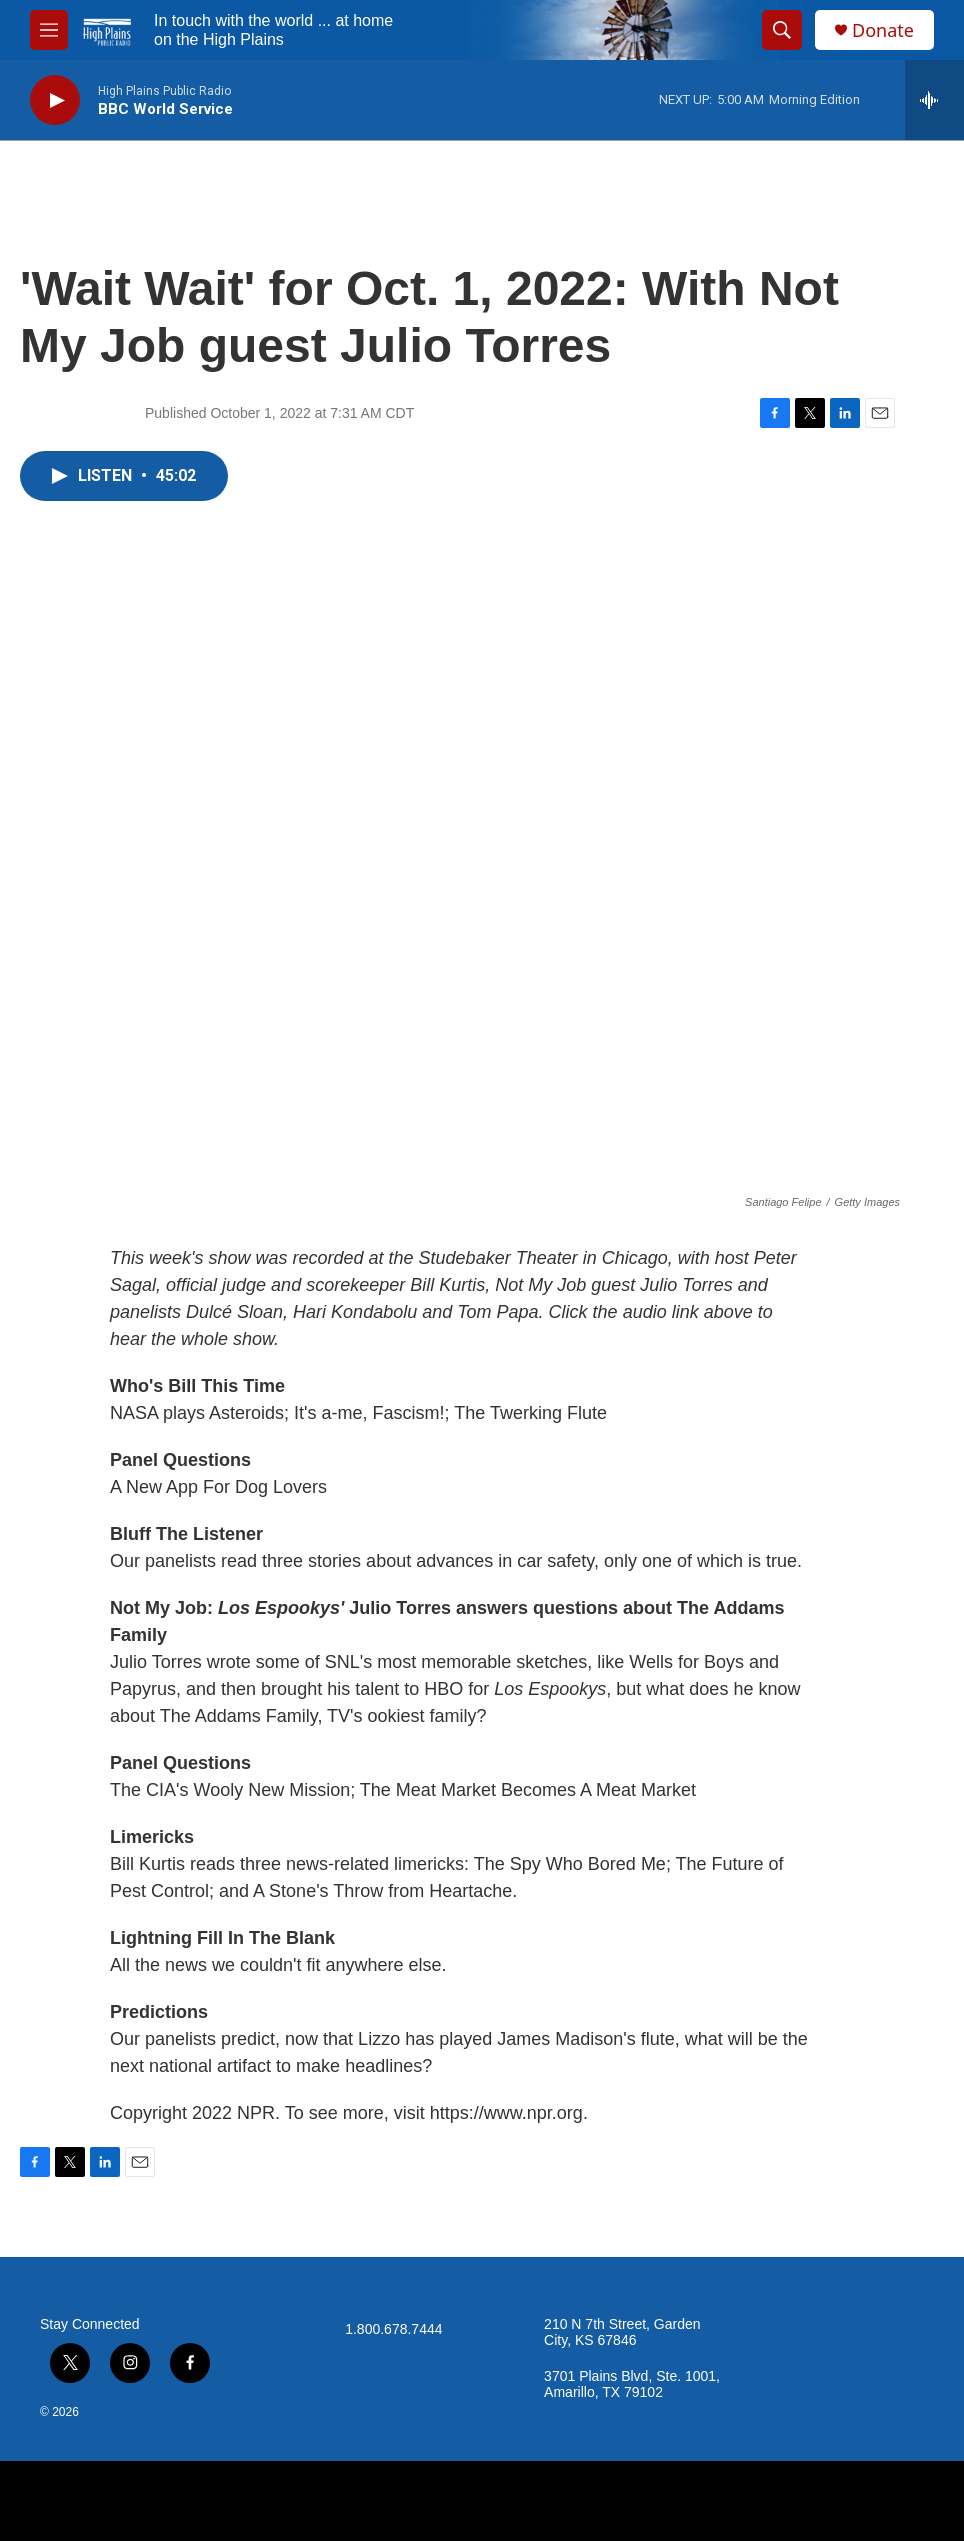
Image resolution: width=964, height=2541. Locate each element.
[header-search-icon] (782, 30)
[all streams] (934, 100)
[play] (55, 100)
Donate (883, 30)
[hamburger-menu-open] (49, 30)
